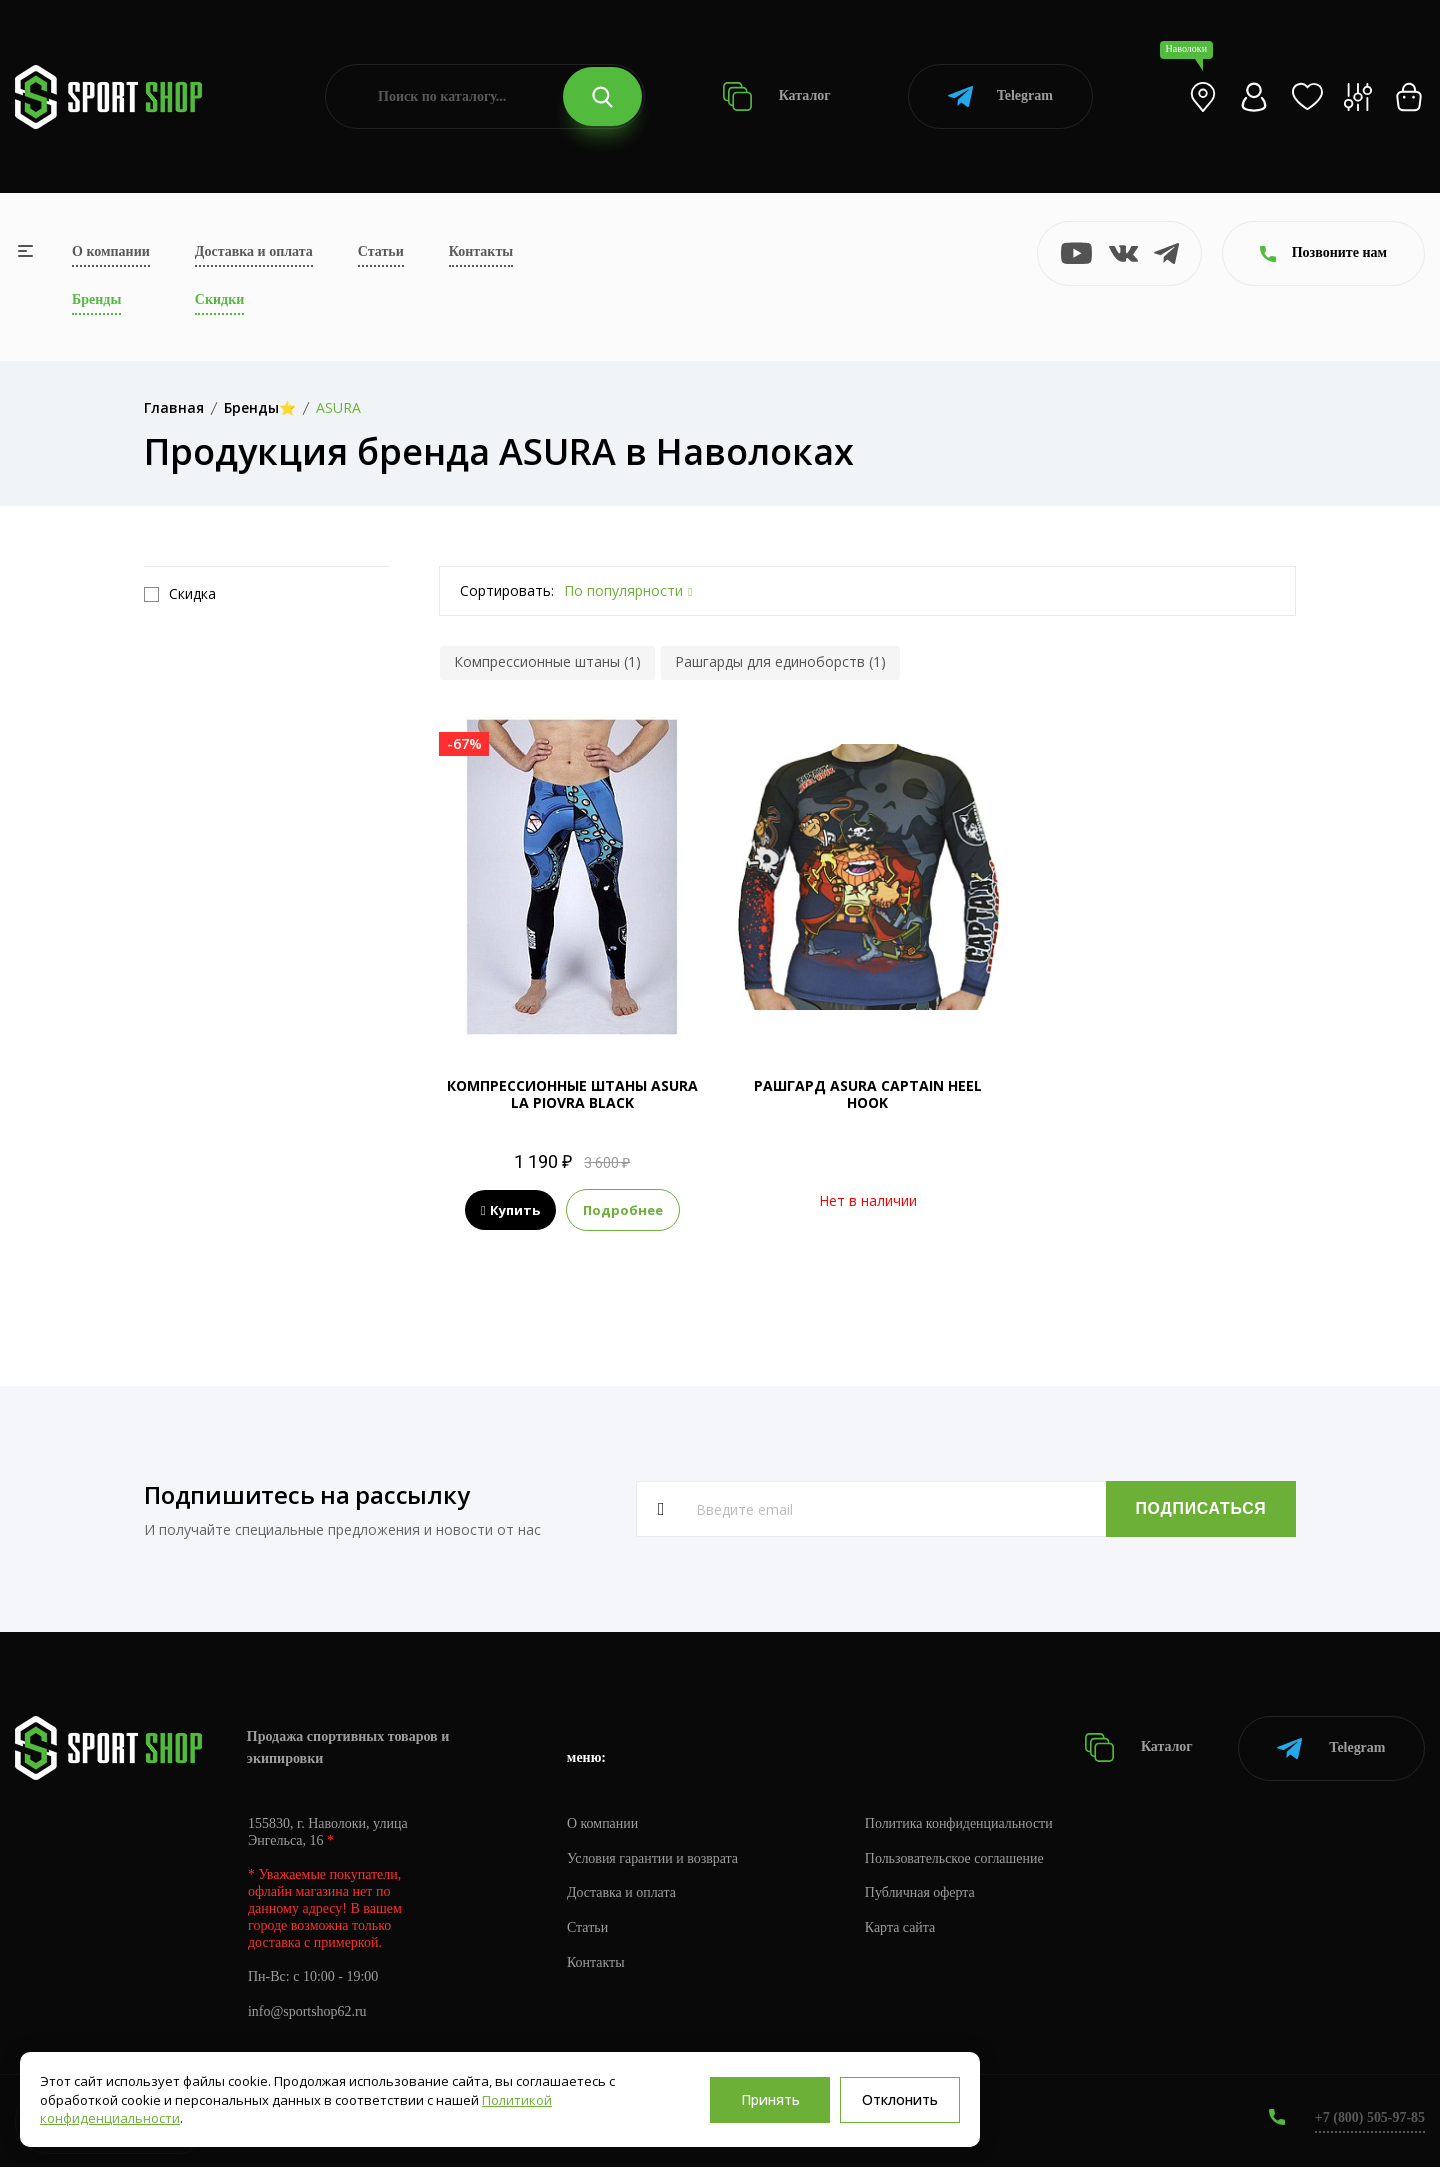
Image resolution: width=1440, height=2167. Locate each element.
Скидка (180, 594)
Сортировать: (507, 590)
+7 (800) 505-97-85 (1369, 2116)
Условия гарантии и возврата (653, 1857)
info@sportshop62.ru (307, 2011)
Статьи (381, 251)
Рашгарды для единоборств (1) (780, 661)
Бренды (96, 299)
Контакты (481, 251)
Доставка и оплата (254, 251)
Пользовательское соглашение (956, 1857)
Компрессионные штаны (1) (547, 661)
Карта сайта (901, 1927)
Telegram (1000, 96)
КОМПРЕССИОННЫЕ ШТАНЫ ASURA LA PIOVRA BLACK (572, 1094)
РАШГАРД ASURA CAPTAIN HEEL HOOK (868, 1094)
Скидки (219, 299)
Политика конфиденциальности (960, 1822)
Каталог (776, 96)
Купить (510, 1210)
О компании (111, 251)
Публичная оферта (921, 1892)
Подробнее (623, 1210)
